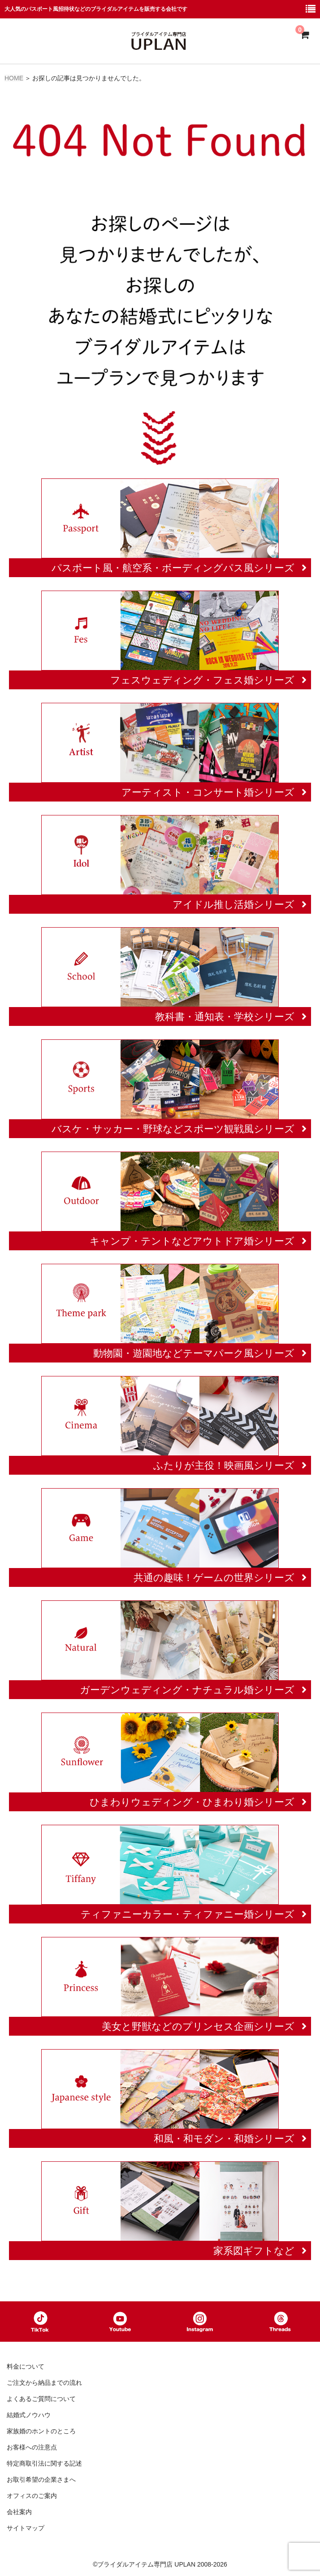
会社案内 (19, 2511)
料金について (25, 2366)
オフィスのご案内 (32, 2495)
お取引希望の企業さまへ (41, 2479)
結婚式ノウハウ (29, 2414)
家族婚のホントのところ (41, 2431)
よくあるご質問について (41, 2398)
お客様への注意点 (32, 2447)
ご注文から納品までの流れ (44, 2382)
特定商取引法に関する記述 (44, 2463)
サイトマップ (25, 2528)
